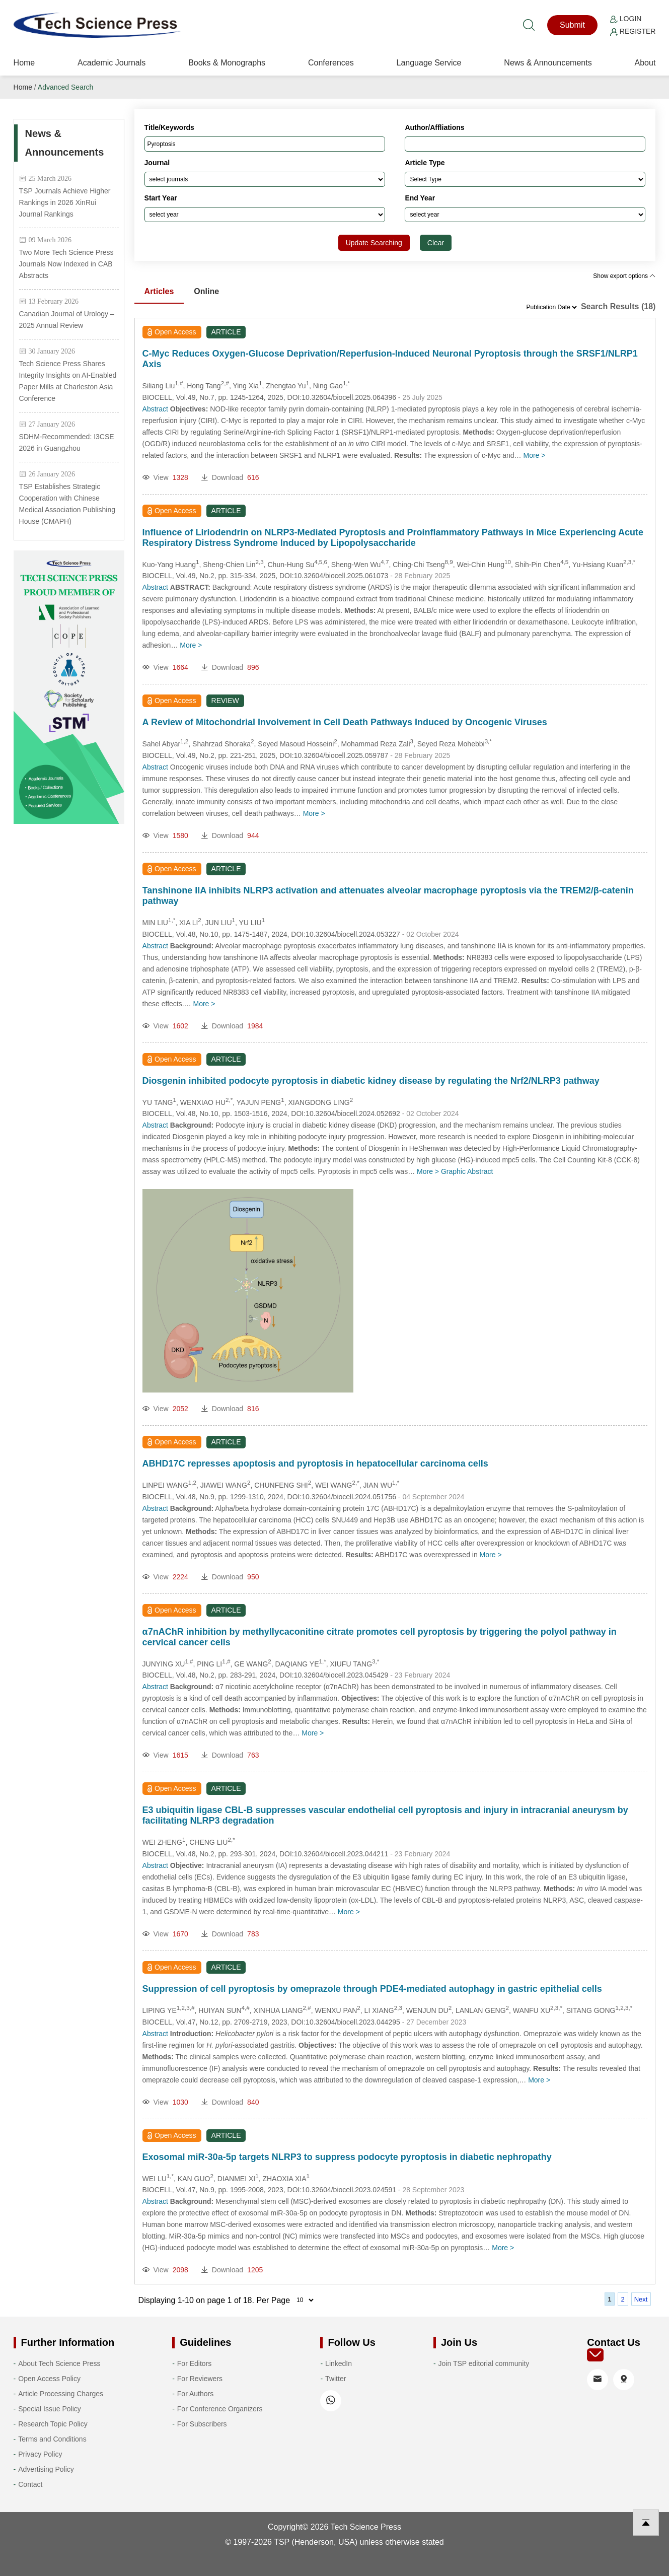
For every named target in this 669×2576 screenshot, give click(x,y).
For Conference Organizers (220, 2409)
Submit (572, 25)
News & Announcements (547, 62)
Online (206, 291)
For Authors (195, 2394)
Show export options (624, 276)
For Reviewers (199, 2379)
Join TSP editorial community (484, 2363)
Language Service (429, 62)
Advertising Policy (46, 2469)
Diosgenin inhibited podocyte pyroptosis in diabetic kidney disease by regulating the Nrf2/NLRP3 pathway (371, 1081)
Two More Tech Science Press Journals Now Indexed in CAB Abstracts (66, 264)
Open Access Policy (49, 2379)
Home (24, 62)
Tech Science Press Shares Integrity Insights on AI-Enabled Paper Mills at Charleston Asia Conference (68, 381)
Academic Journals (111, 62)
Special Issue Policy (49, 2409)
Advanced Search (66, 87)
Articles (159, 291)
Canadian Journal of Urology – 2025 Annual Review (66, 319)
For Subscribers (202, 2424)
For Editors (194, 2363)
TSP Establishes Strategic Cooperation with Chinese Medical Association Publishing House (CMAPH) (67, 503)
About (645, 62)
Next (641, 2299)
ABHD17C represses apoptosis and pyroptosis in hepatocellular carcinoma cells (315, 1463)
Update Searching (374, 243)
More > (535, 455)
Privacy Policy (40, 2454)
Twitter (335, 2379)
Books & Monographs (226, 62)
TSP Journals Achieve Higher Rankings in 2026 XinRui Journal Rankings (65, 202)
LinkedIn (338, 2363)
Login (625, 19)
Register (632, 31)
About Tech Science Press (59, 2363)
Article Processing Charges (60, 2394)
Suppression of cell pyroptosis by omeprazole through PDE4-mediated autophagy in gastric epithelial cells (372, 1989)
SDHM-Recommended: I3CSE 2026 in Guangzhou (66, 442)
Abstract (155, 409)
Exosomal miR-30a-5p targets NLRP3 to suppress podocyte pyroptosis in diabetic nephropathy (347, 2157)
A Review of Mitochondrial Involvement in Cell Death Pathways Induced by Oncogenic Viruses (344, 722)
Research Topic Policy (52, 2424)
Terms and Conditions (52, 2439)
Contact (30, 2484)
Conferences (331, 62)
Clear (435, 243)
